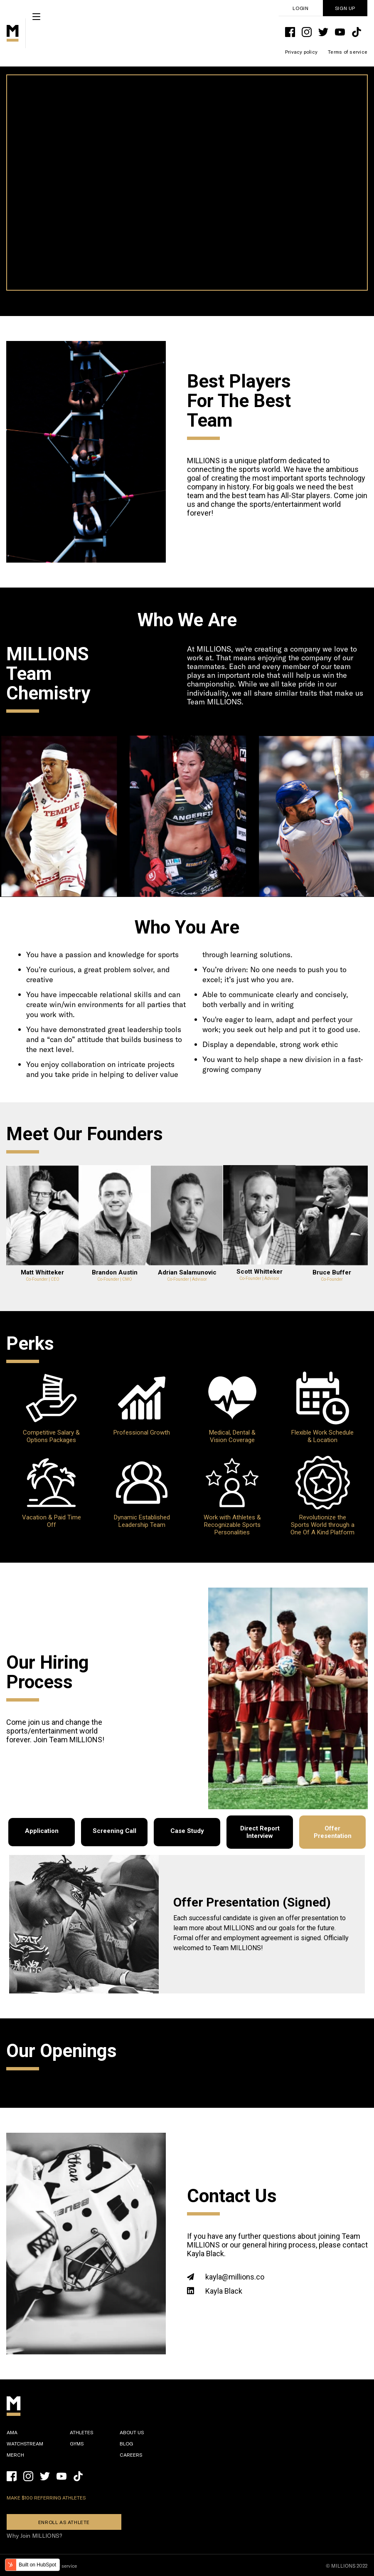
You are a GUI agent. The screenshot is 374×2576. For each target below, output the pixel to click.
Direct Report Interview (260, 1832)
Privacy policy (301, 51)
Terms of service (347, 51)
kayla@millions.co (234, 2276)
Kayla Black (223, 2291)
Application (42, 1831)
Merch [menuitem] (15, 2454)
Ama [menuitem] (12, 2432)
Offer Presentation (333, 1832)
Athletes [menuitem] (81, 2432)
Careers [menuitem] (131, 2454)
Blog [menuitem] (126, 2443)
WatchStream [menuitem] (25, 2443)
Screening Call (114, 1831)
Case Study (187, 1831)
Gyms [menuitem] (77, 2443)
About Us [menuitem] (132, 2432)
